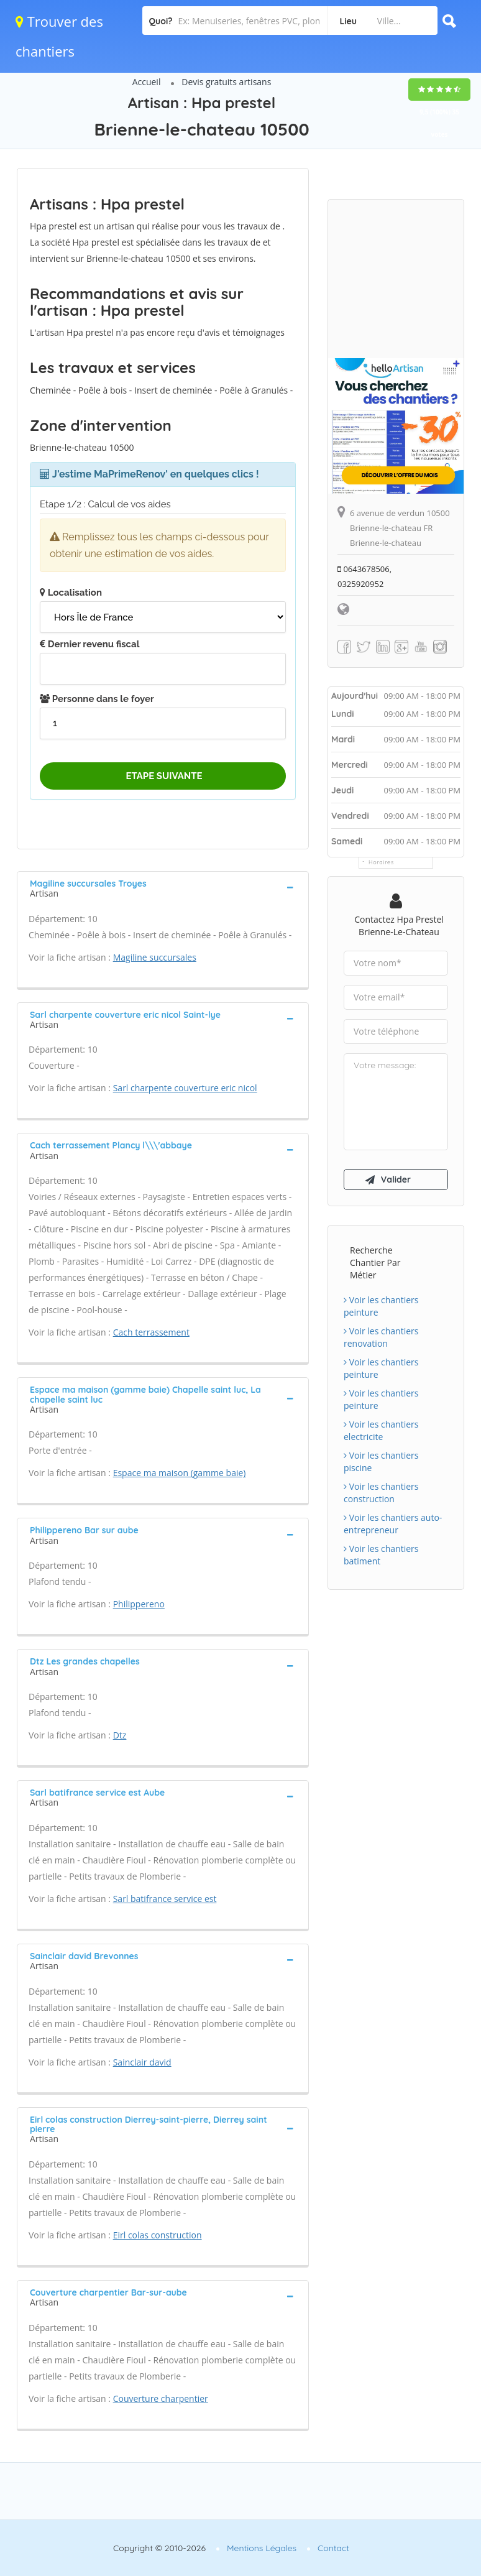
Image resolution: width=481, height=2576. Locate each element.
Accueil (146, 82)
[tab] (163, 887)
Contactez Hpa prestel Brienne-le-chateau (399, 925)
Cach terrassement (151, 1332)
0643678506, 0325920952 (364, 576)
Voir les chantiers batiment (381, 1555)
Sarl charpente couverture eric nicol (185, 1088)
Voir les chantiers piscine (381, 1461)
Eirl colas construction (157, 2235)
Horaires (381, 862)
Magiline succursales (154, 957)
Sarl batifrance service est (165, 1898)
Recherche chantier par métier (375, 1262)
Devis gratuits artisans (226, 82)
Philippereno (139, 1604)
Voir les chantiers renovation (381, 1337)
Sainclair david (142, 2062)
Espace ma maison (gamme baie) (179, 1473)
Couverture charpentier (160, 2398)
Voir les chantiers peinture (381, 1306)
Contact (333, 2548)
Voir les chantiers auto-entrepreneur (393, 1524)
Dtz (120, 1735)
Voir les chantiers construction (381, 1492)
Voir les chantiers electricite (381, 1430)
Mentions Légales (261, 2548)
